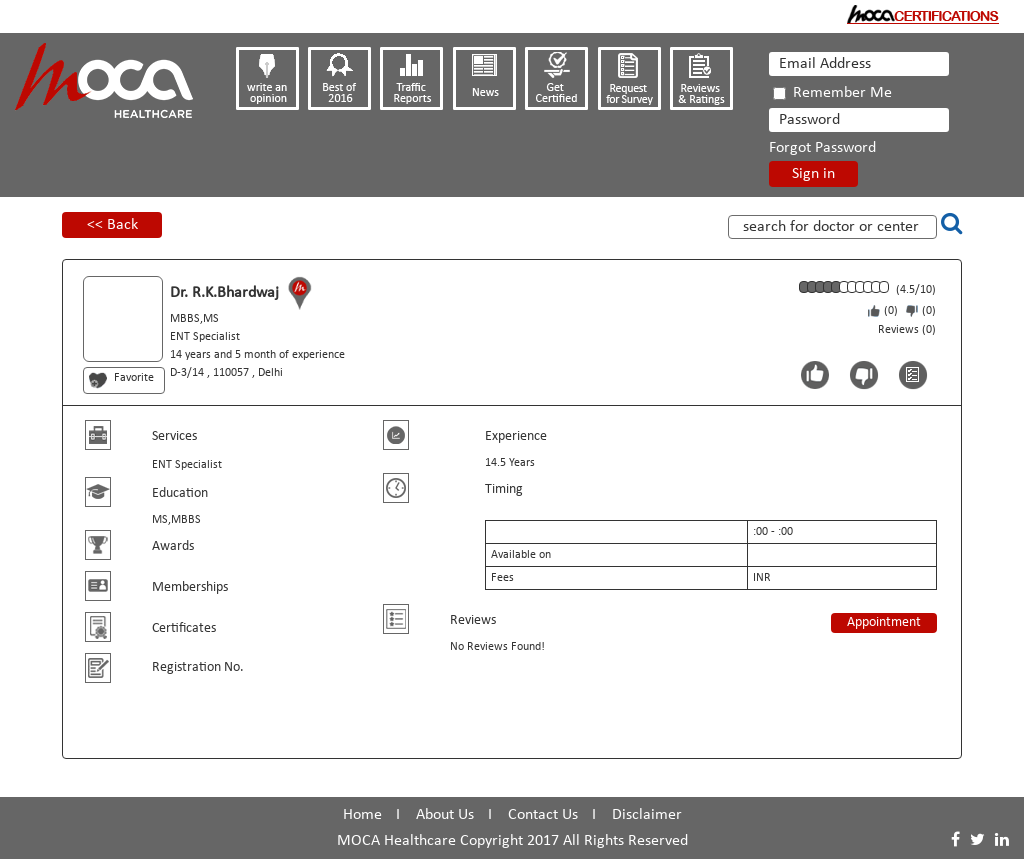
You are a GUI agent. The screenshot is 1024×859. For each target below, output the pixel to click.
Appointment (884, 622)
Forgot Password (822, 148)
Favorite (134, 378)
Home (362, 815)
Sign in (813, 174)
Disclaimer (647, 815)
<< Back (112, 225)
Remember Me (832, 93)
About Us (445, 815)
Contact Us (543, 815)
